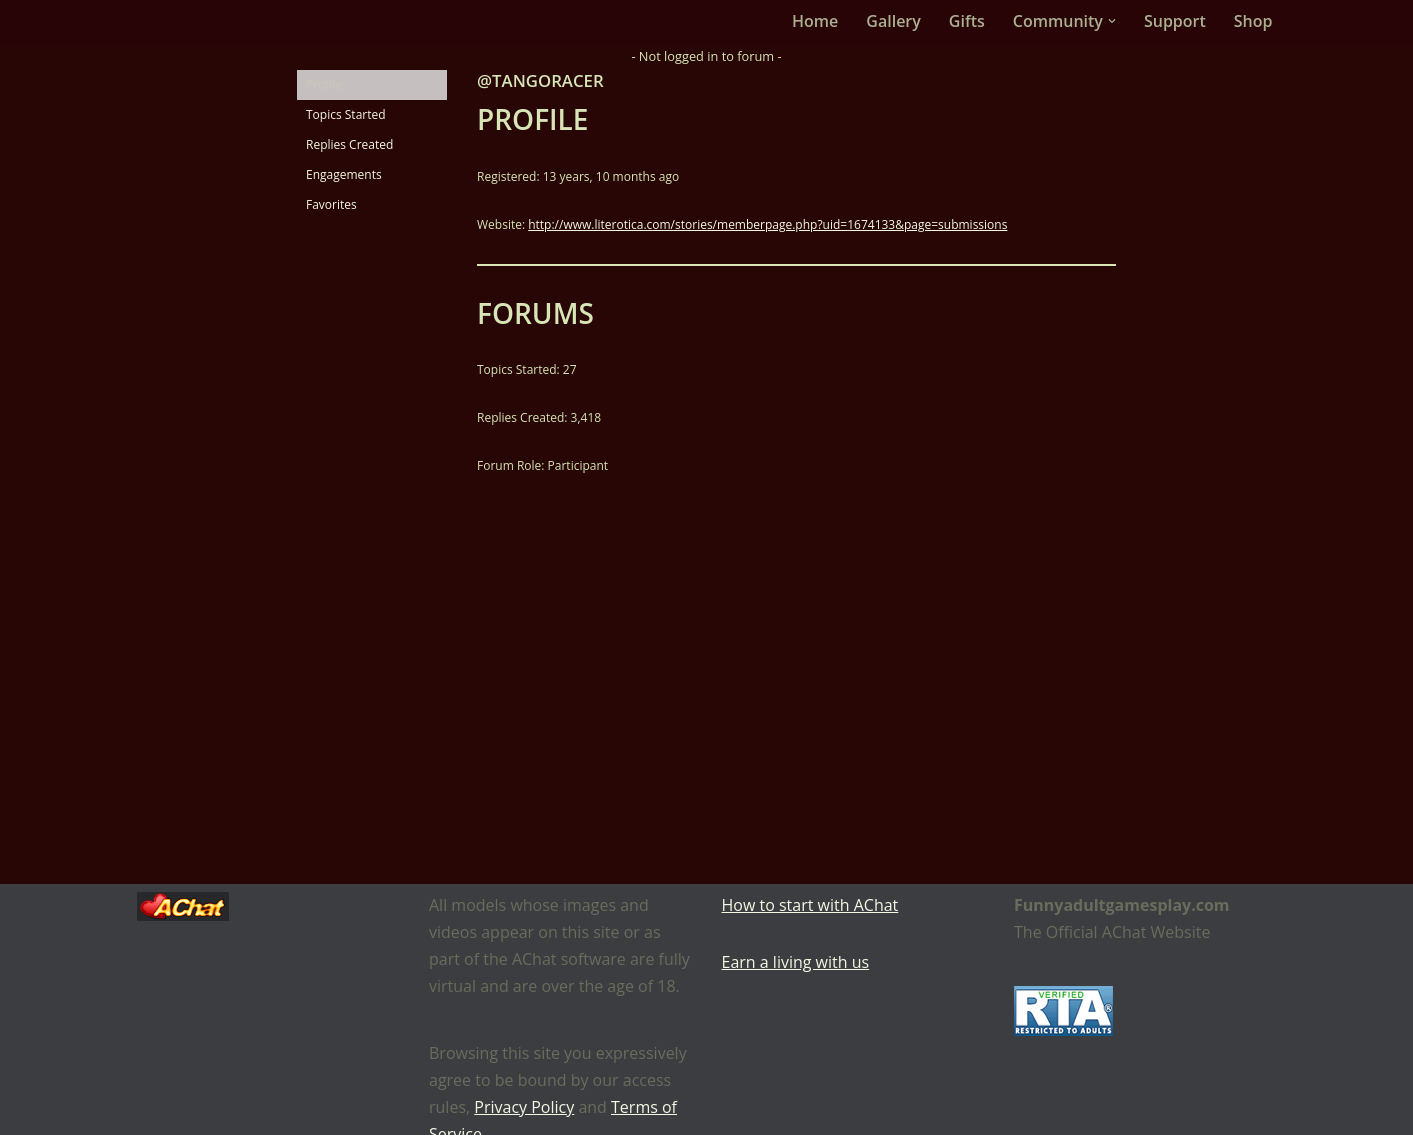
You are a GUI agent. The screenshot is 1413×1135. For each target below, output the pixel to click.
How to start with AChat (810, 905)
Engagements (344, 174)
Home (815, 21)
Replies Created (349, 144)
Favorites (331, 204)
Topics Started (346, 114)
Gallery (893, 21)
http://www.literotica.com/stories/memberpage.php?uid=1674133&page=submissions (767, 224)
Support (1175, 21)
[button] (1112, 21)
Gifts (967, 21)
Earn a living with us (796, 962)
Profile (324, 84)
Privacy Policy (524, 1107)
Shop (1253, 21)
